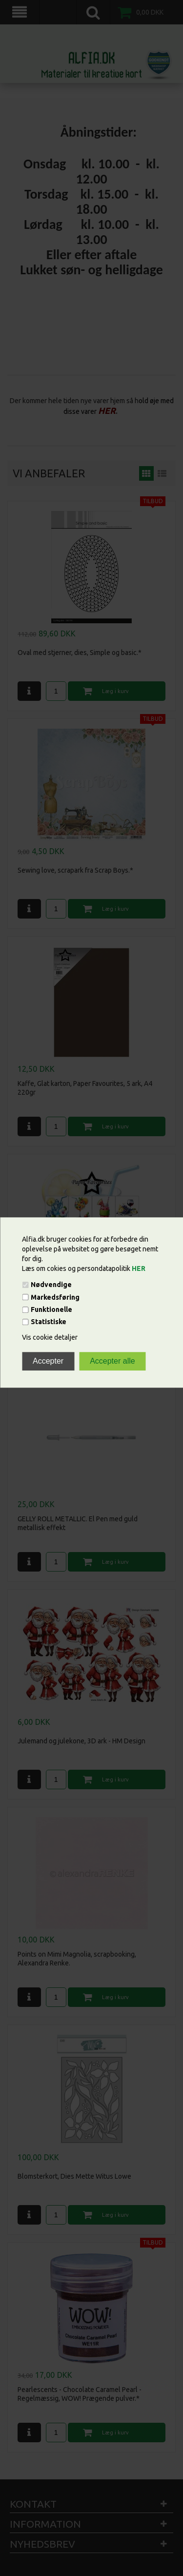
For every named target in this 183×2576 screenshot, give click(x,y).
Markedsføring (55, 1297)
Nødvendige (51, 1285)
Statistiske (48, 1322)
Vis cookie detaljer (50, 1338)
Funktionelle (51, 1309)
